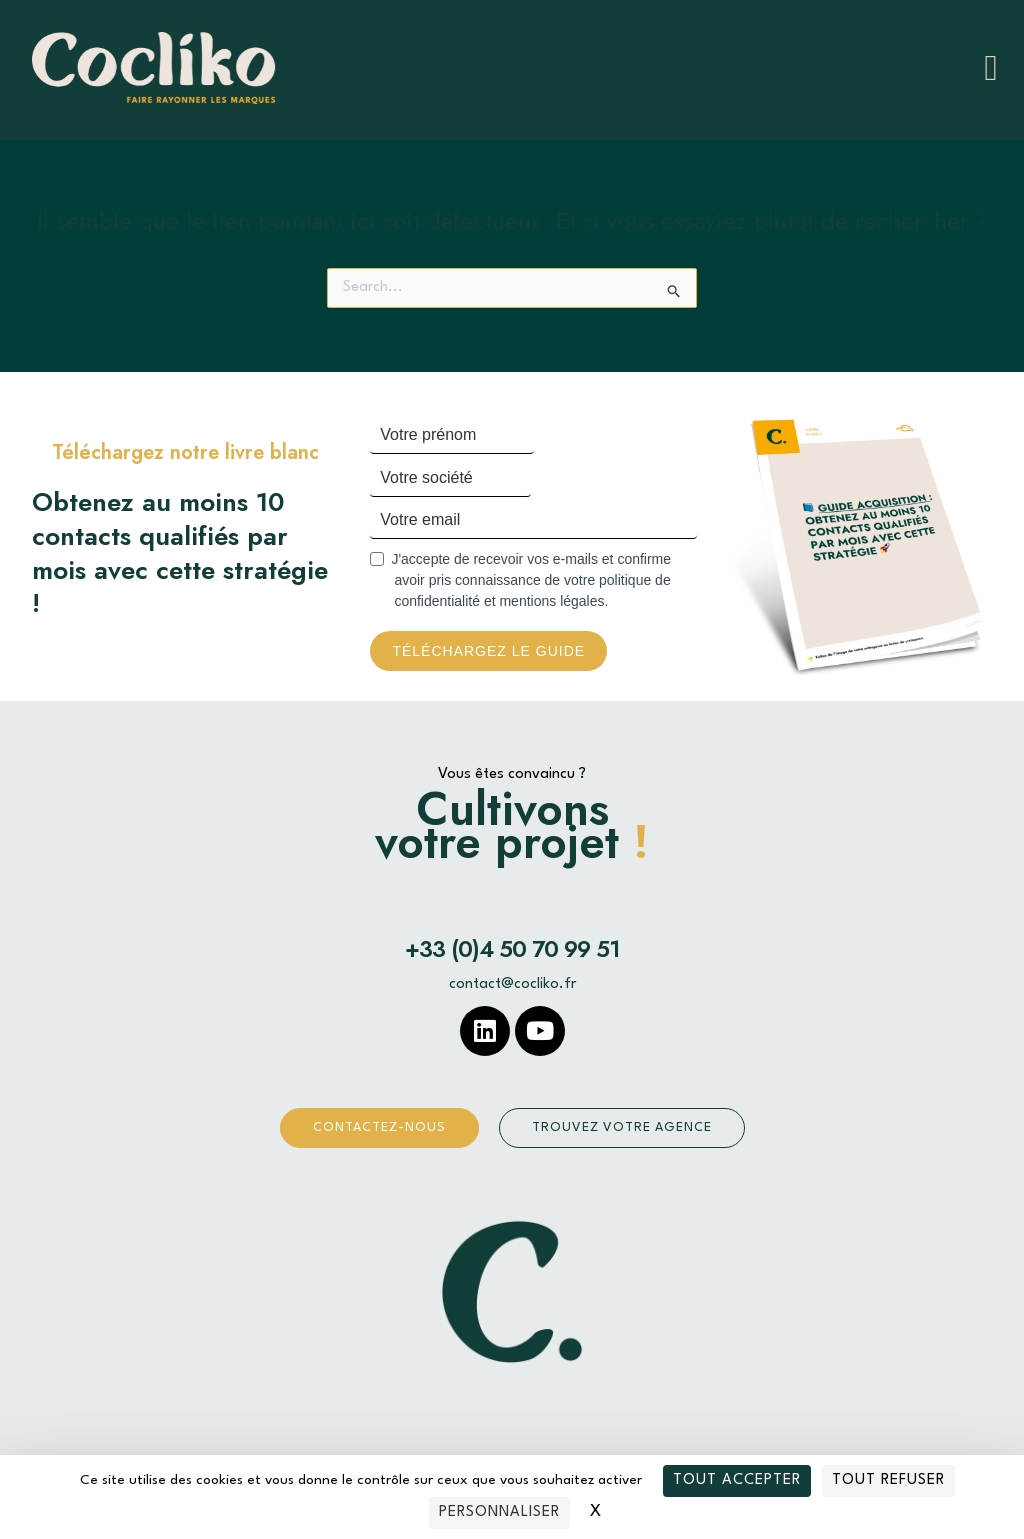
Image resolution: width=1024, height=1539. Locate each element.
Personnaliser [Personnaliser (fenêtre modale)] (499, 1512)
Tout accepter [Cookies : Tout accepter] (737, 1480)
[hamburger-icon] (991, 68)
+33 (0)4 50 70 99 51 (512, 950)
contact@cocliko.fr (512, 985)
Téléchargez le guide (488, 652)
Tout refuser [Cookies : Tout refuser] (888, 1480)
